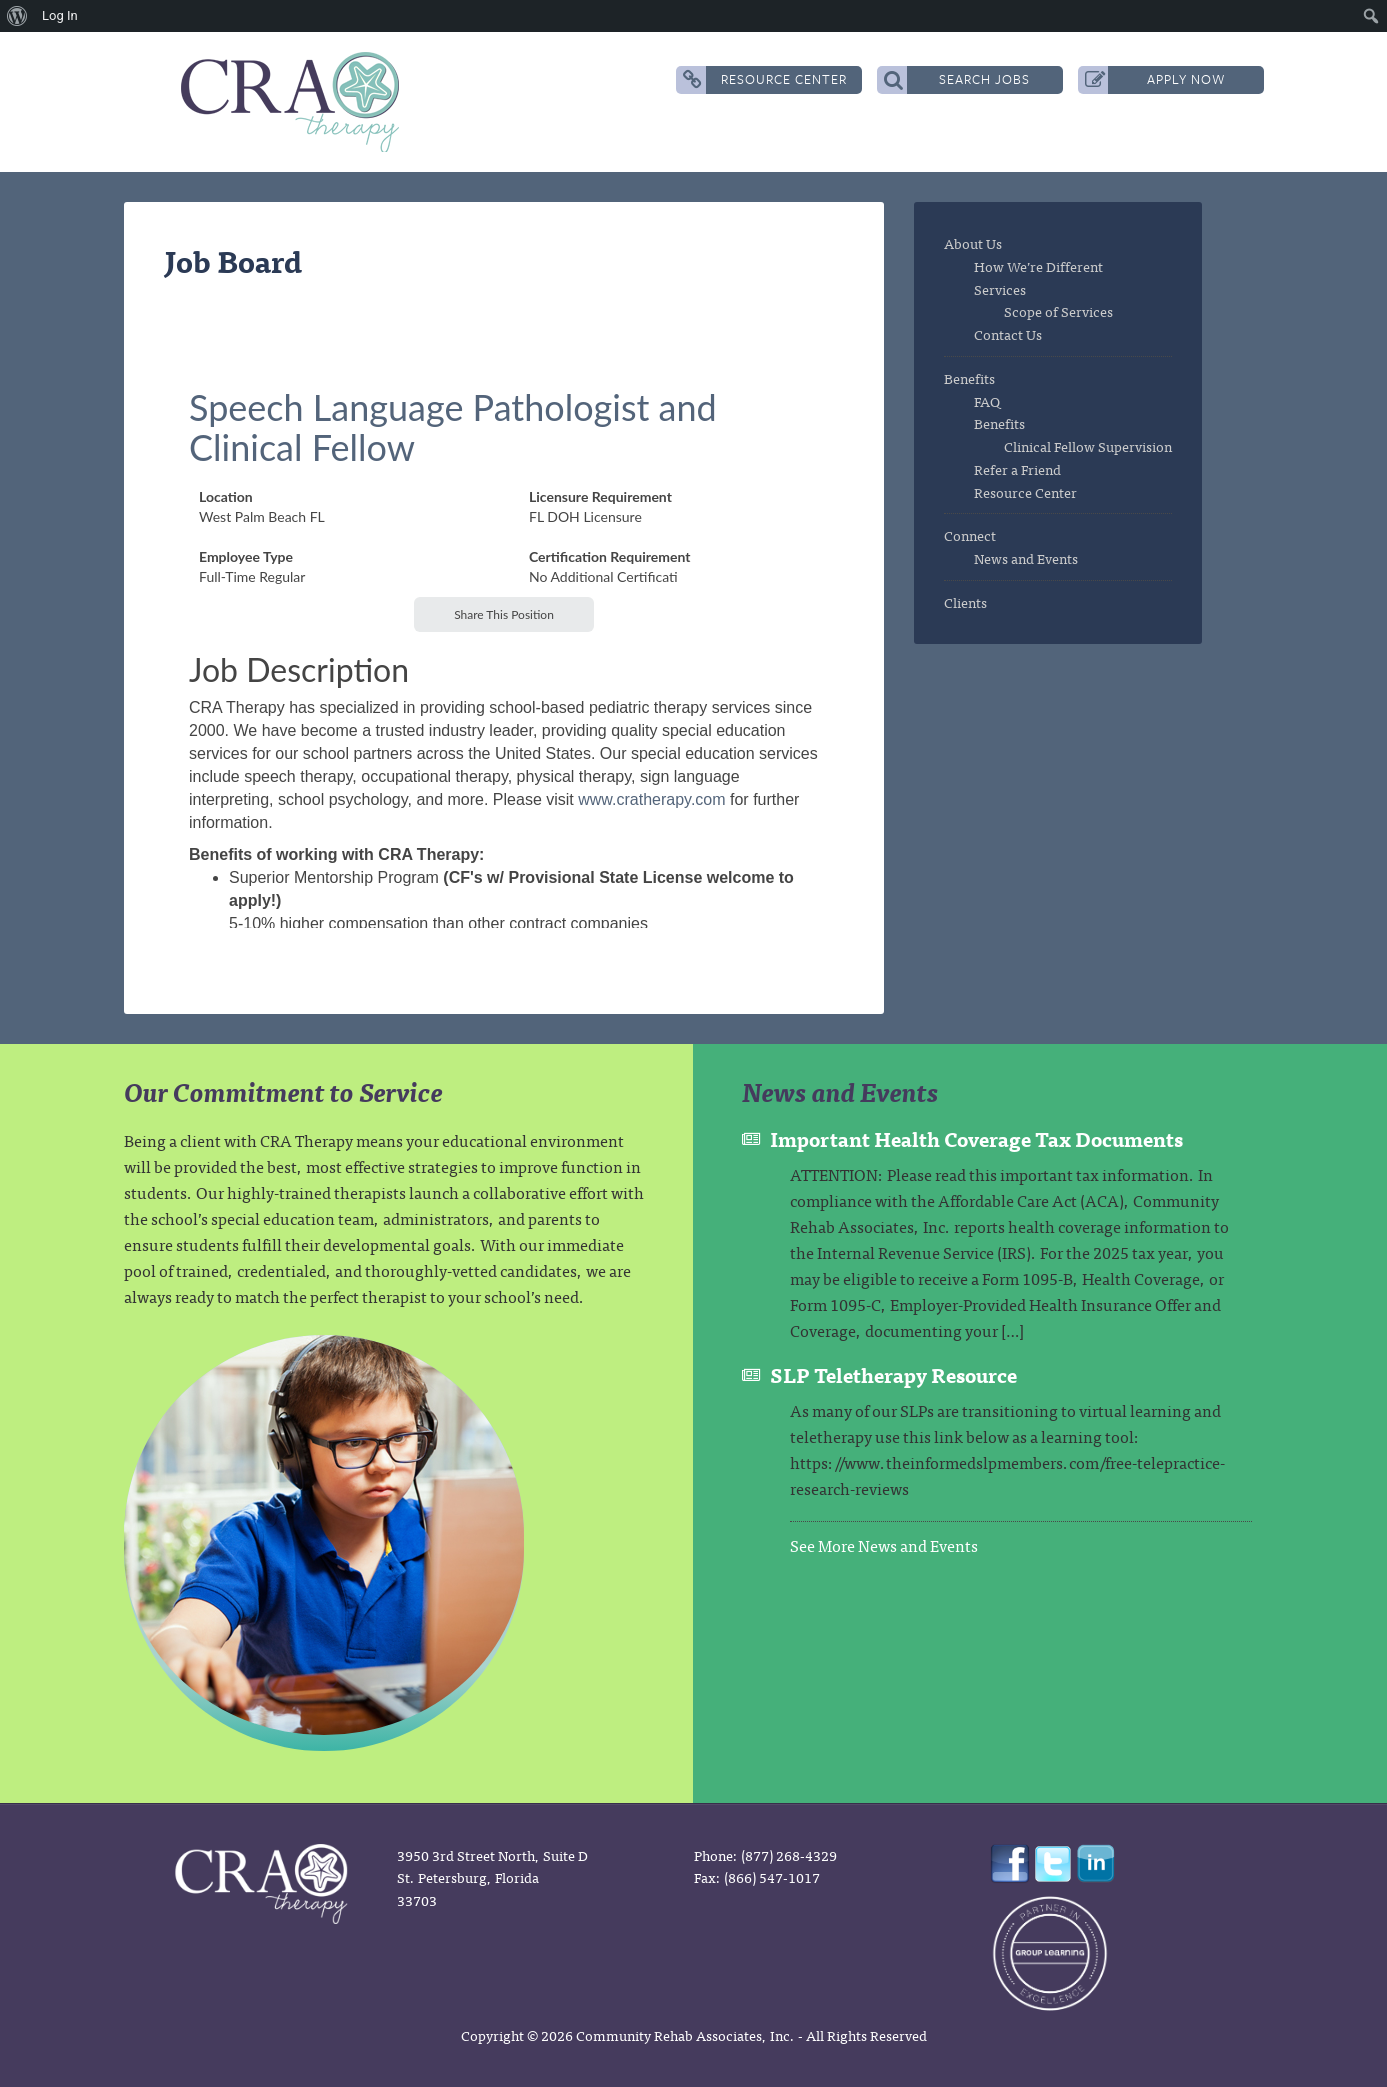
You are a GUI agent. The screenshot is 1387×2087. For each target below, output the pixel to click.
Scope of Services (1058, 311)
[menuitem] (17, 16)
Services (1000, 289)
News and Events (1026, 558)
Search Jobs (957, 79)
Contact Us (1008, 334)
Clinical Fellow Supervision (1088, 446)
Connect (970, 535)
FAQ (987, 401)
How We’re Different (1038, 266)
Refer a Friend (1017, 469)
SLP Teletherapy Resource (893, 1374)
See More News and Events (884, 1545)
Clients (965, 602)
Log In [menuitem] (60, 15)
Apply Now (1155, 79)
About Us (973, 243)
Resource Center (765, 79)
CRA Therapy (294, 102)
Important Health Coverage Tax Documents (976, 1138)
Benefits (969, 378)
